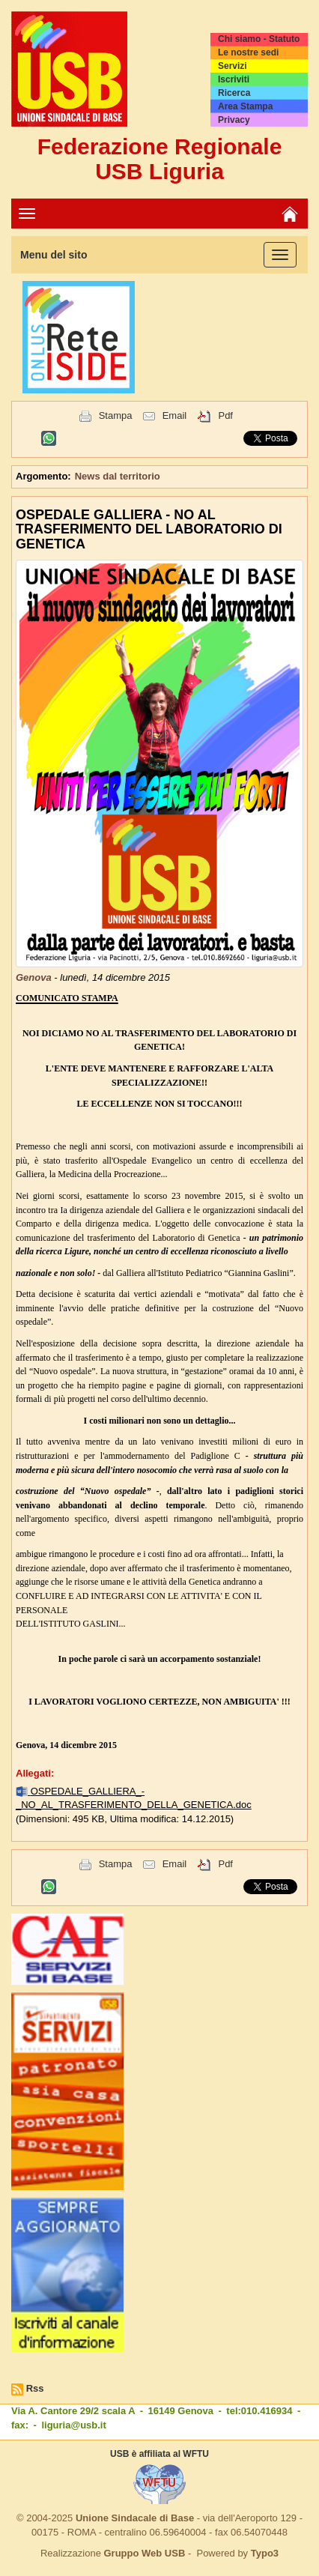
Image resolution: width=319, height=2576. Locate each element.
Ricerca (234, 93)
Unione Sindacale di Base (135, 2518)
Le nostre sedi (248, 52)
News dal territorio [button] (117, 476)
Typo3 (265, 2553)
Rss (35, 2388)
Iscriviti (233, 79)
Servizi (232, 66)
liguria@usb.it (73, 2425)
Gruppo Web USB (144, 2553)
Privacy (234, 120)
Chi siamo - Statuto (259, 39)
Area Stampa (245, 106)
